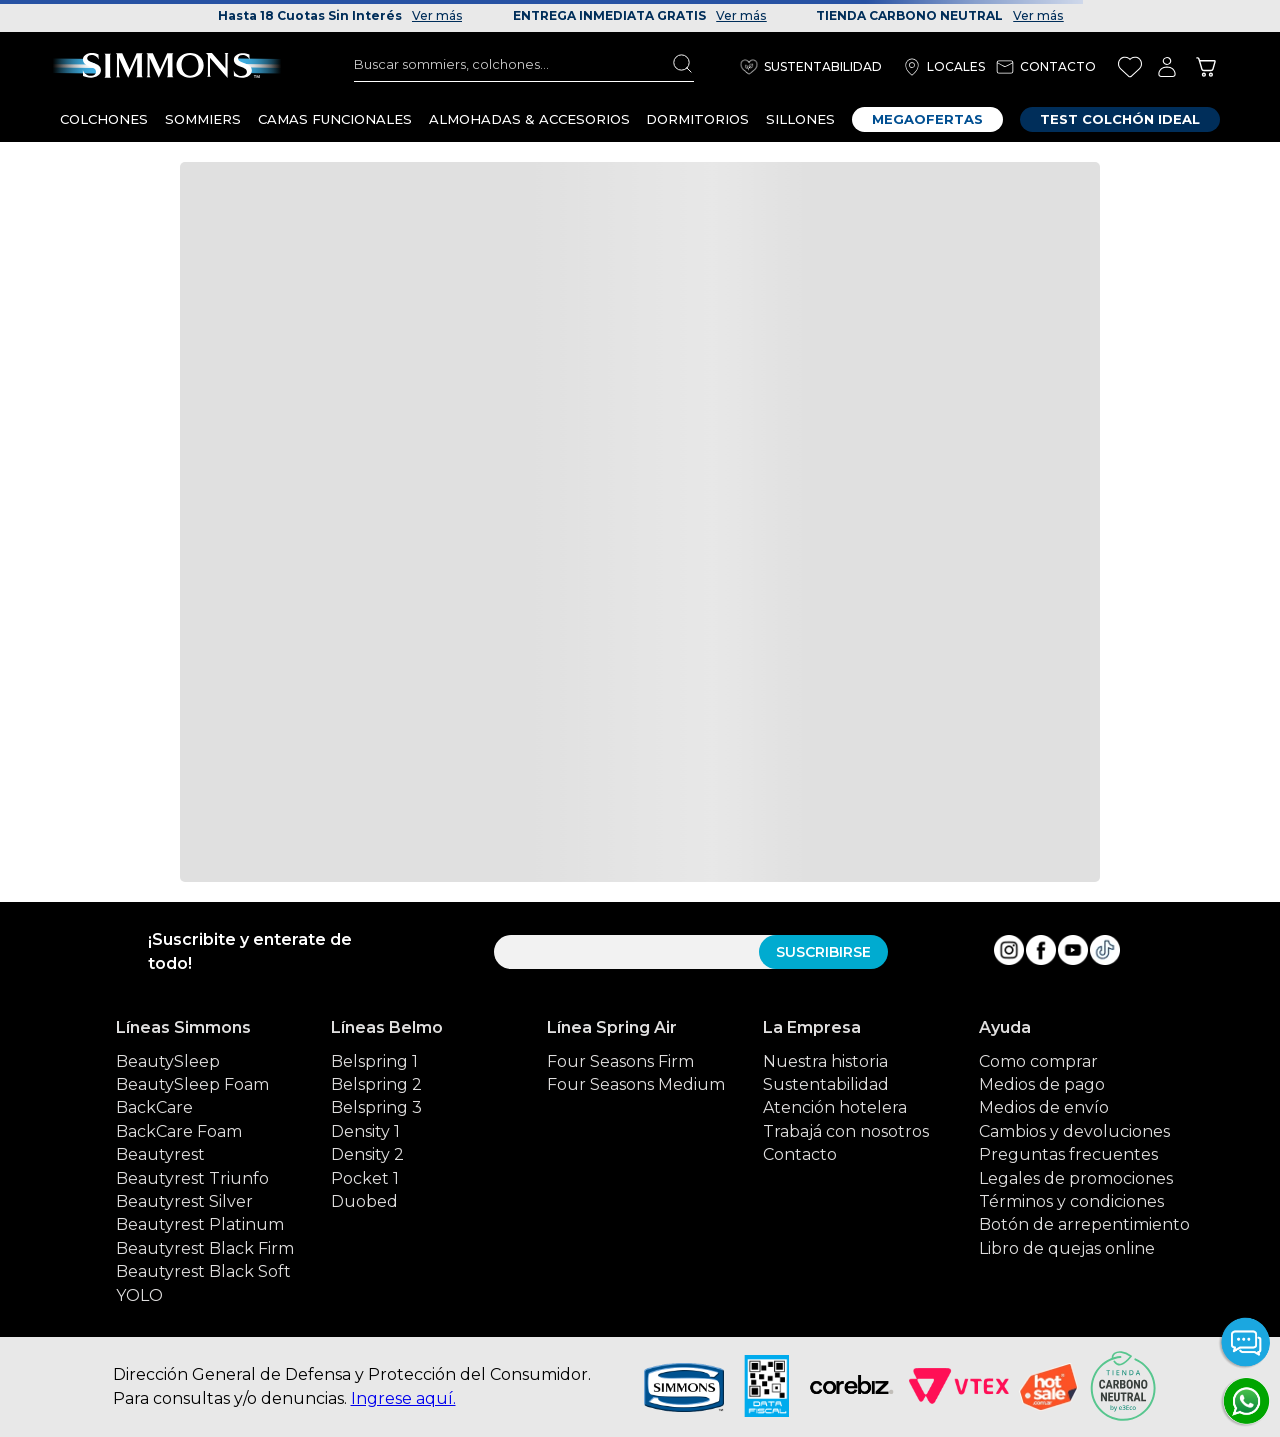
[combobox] (524, 64)
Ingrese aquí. (403, 1398)
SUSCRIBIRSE (823, 952)
